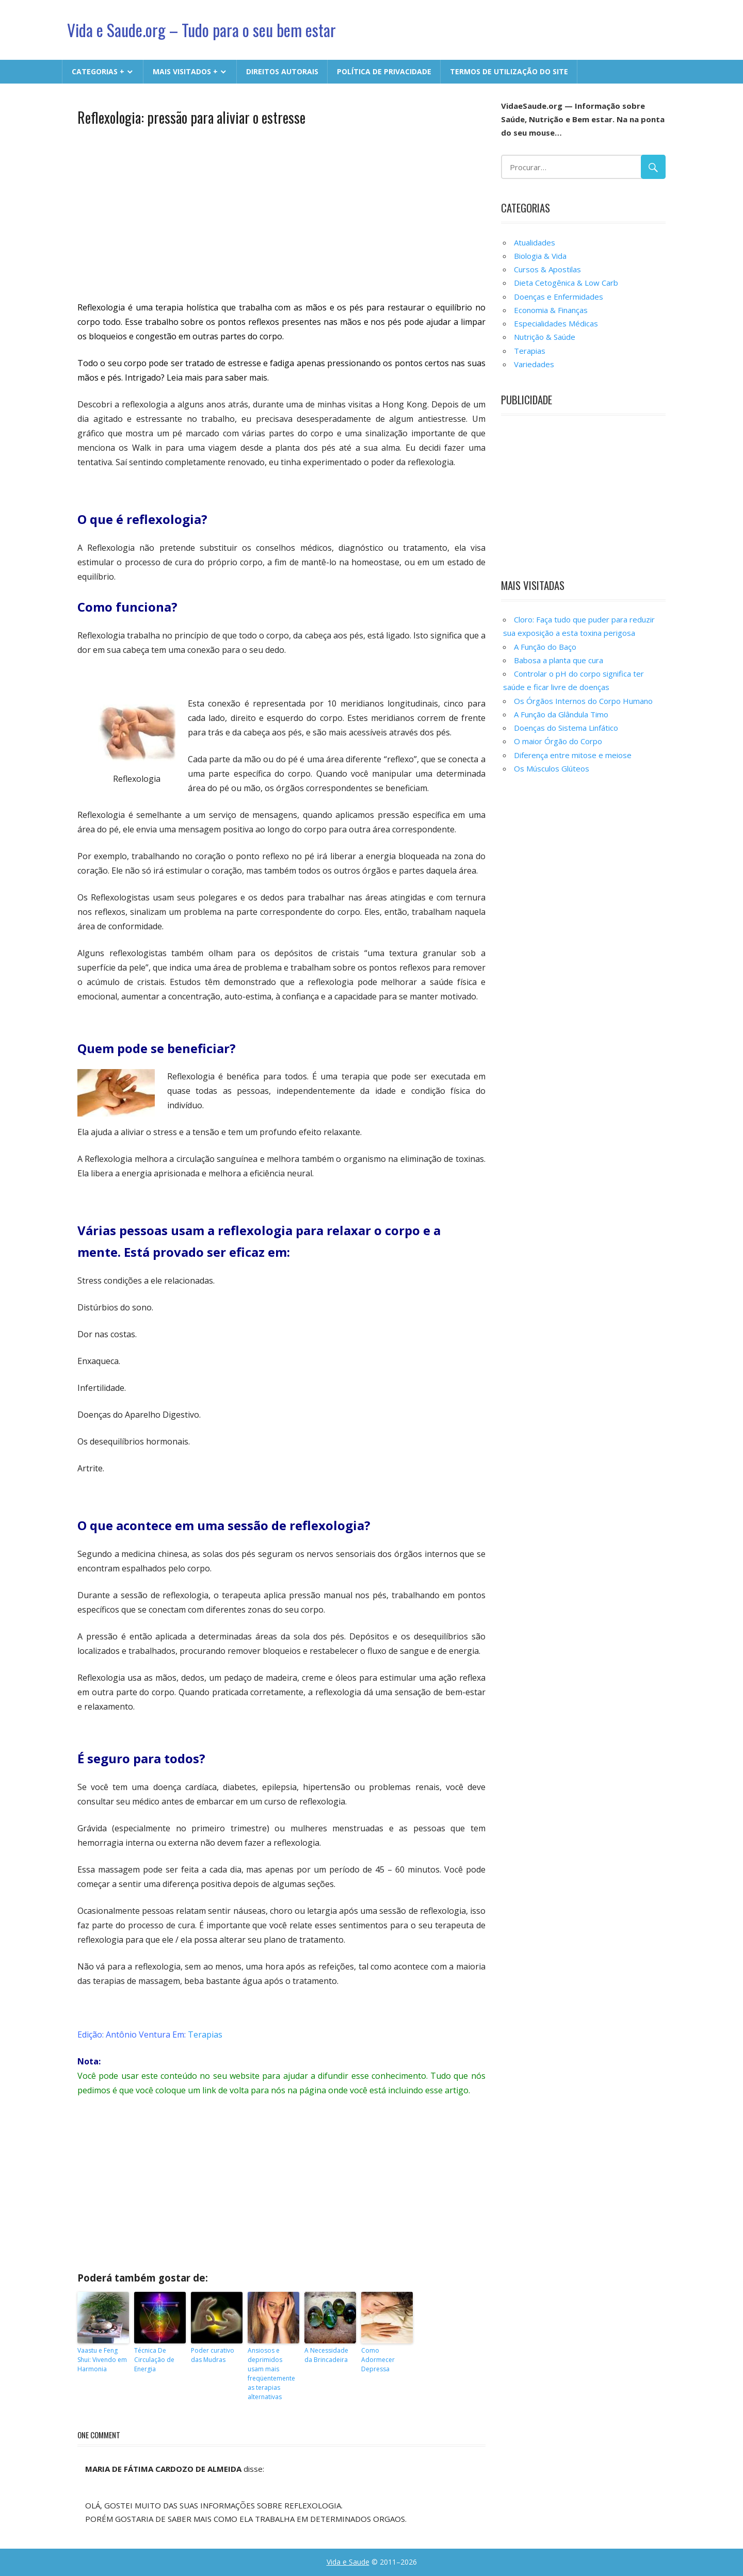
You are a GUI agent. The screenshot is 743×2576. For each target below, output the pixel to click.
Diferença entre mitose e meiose (573, 755)
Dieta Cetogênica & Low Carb (566, 282)
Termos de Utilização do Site (509, 71)
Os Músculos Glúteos (551, 768)
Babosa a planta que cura (558, 660)
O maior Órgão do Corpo (558, 741)
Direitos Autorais (282, 71)
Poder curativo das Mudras (212, 2355)
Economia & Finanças (551, 310)
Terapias (205, 2034)
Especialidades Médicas (556, 323)
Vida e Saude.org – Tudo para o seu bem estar (203, 30)
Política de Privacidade (384, 71)
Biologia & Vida (540, 256)
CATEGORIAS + (98, 71)
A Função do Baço (545, 647)
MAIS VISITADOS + (185, 71)
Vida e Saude (348, 2562)
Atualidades (534, 242)
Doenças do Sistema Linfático (566, 728)
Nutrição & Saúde (544, 337)
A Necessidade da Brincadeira (326, 2355)
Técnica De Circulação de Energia (154, 2359)
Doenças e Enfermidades (558, 296)
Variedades (534, 364)
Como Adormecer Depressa (378, 2359)
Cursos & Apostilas (547, 269)
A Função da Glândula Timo (561, 714)
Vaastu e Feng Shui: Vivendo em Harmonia (102, 2359)
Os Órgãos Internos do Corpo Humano (583, 701)
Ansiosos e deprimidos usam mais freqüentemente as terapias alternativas (271, 2373)
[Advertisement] (281, 212)
